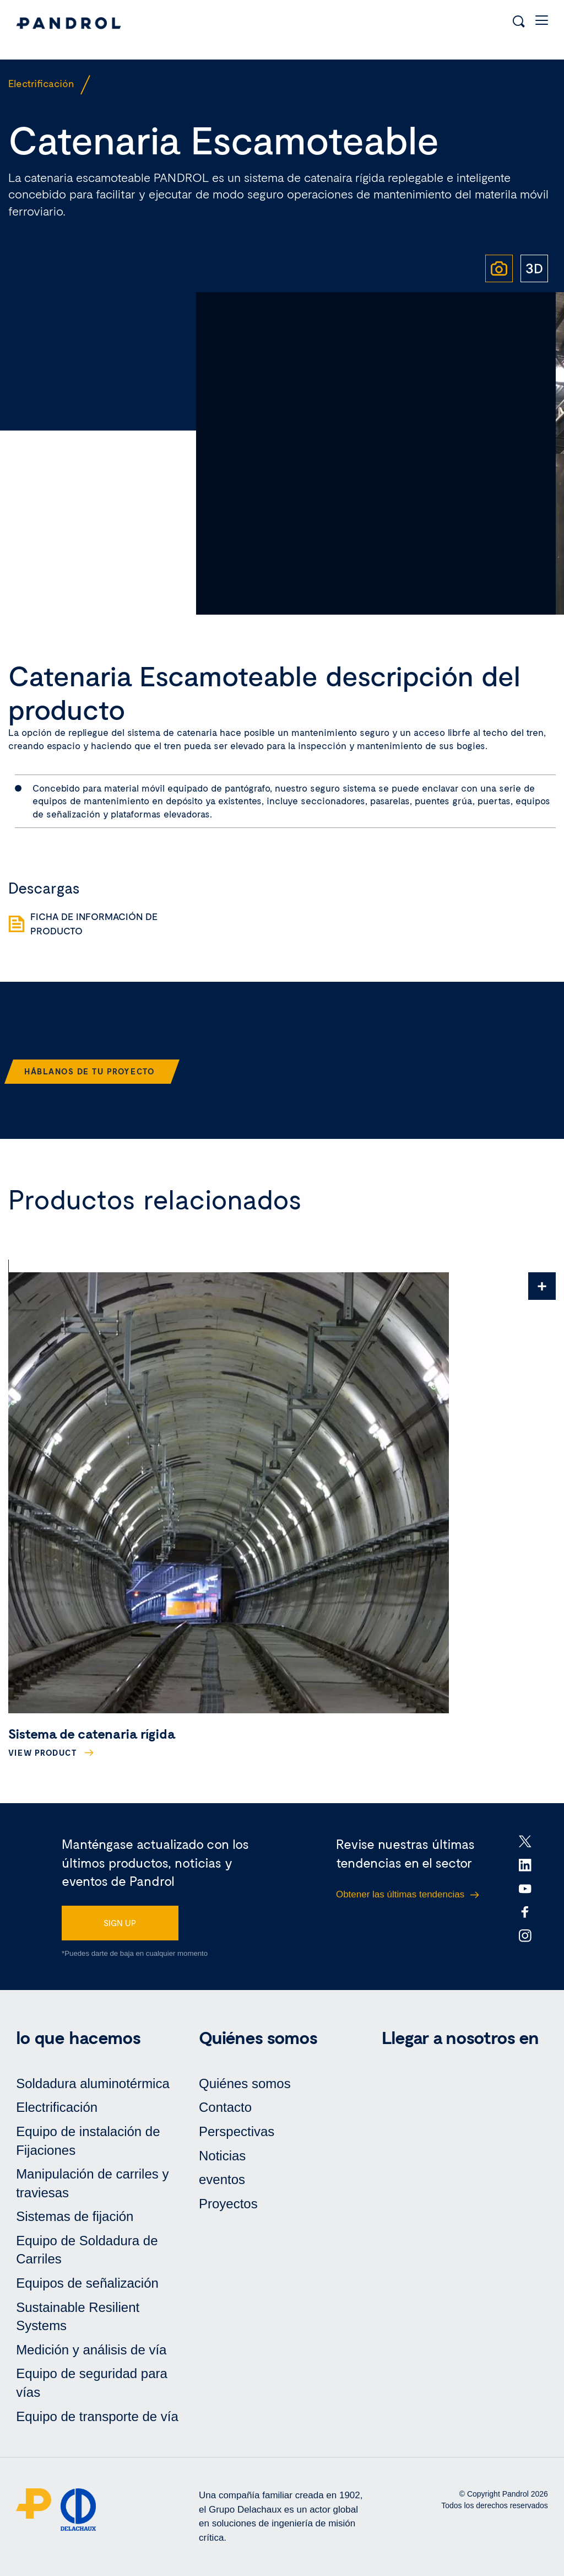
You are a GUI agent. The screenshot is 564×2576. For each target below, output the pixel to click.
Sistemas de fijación (74, 2216)
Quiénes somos (245, 2083)
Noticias (222, 2155)
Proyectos (228, 2203)
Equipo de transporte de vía (97, 2416)
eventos (222, 2179)
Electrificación (56, 2107)
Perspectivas (236, 2131)
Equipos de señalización (87, 2283)
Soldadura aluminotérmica (93, 2083)
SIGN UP (120, 1923)
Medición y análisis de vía (91, 2349)
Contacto (225, 2107)
